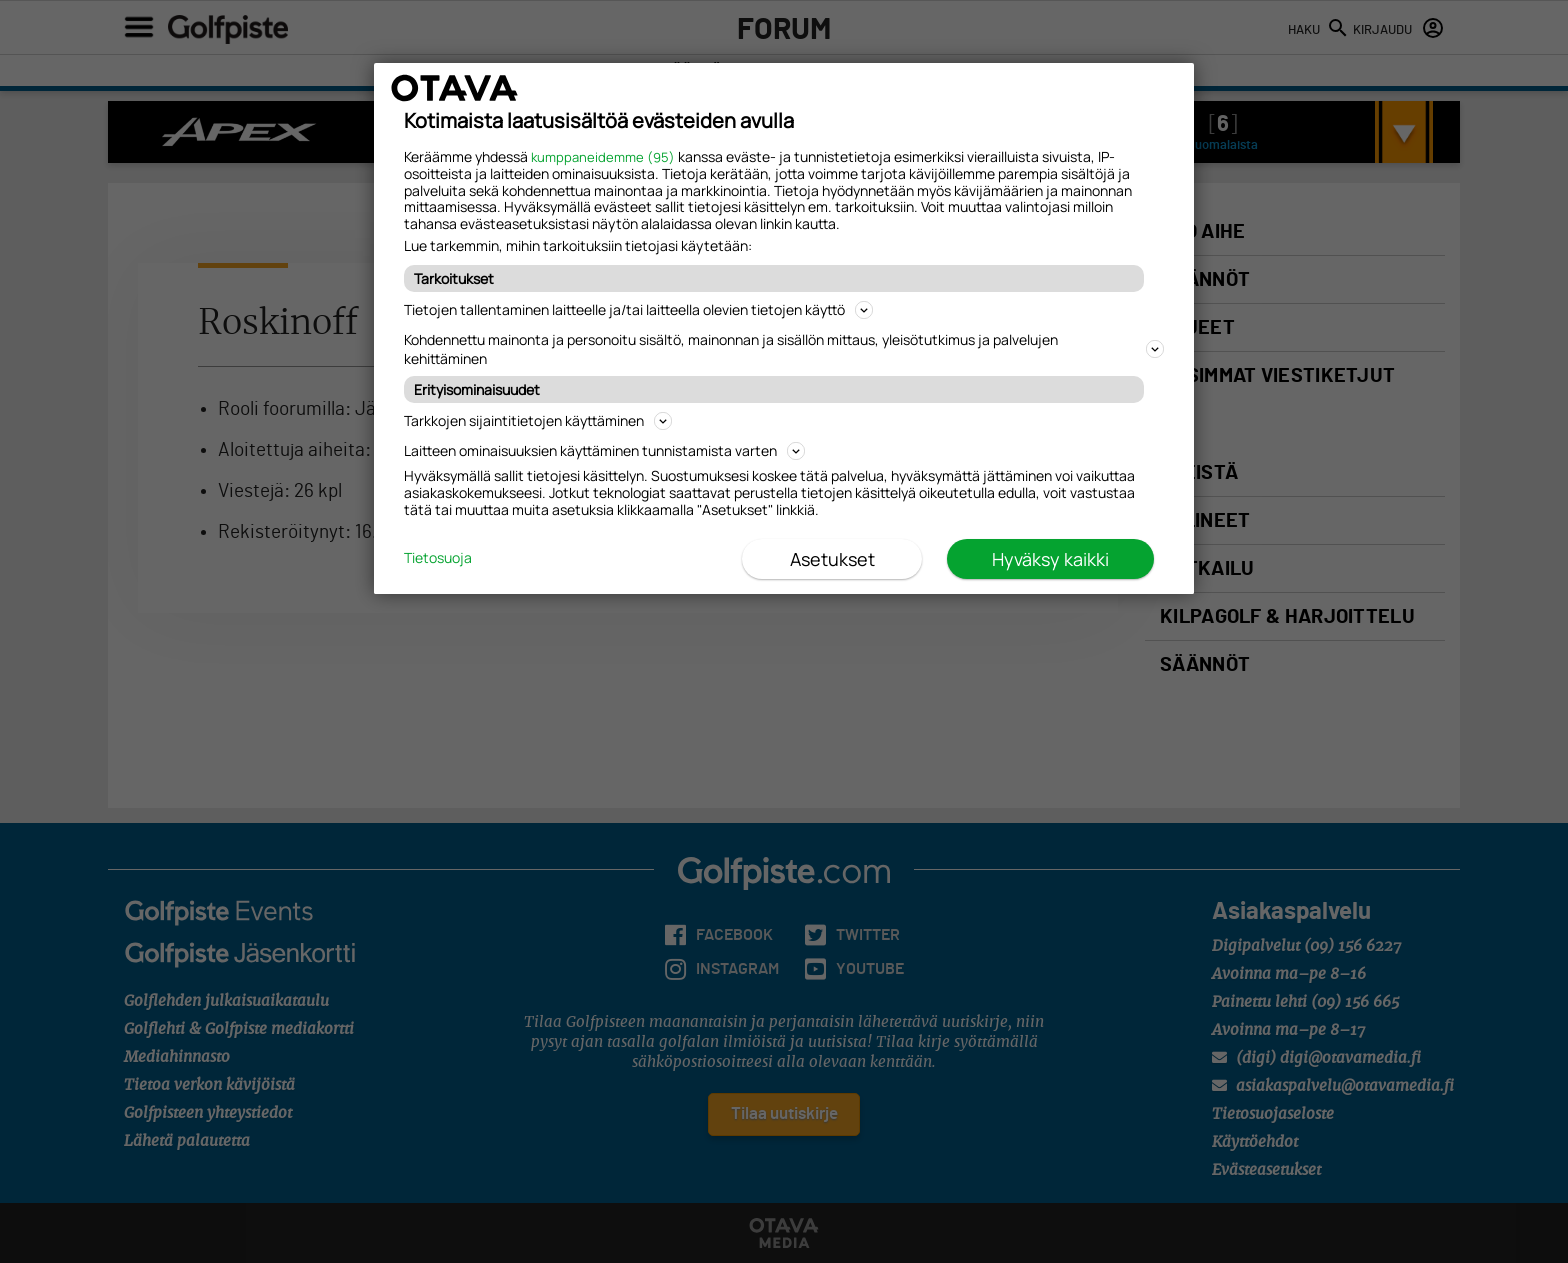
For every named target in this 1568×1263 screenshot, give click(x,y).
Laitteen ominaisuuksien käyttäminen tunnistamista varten (604, 450)
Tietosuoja (438, 558)
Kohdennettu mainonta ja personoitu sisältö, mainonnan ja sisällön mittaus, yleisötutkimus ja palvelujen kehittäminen (784, 349)
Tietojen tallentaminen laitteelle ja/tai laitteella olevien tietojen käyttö (638, 309)
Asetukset (832, 559)
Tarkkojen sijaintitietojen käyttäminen (538, 420)
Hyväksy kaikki (1050, 559)
